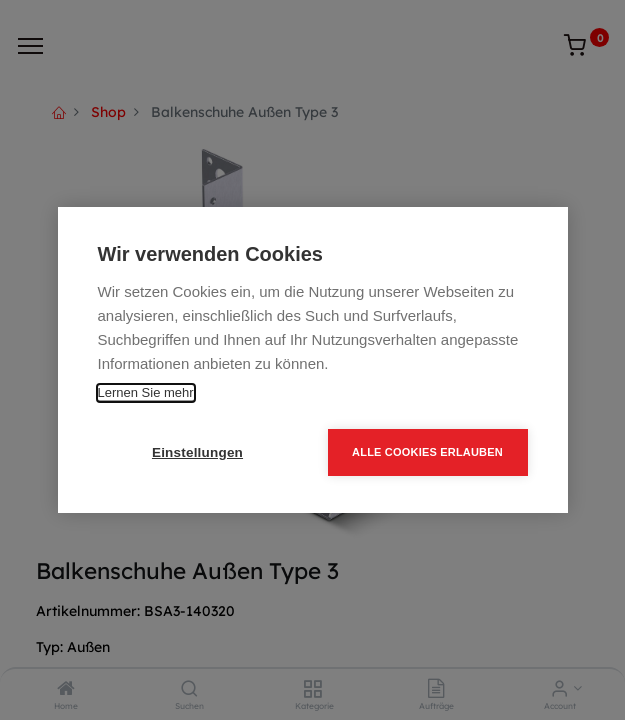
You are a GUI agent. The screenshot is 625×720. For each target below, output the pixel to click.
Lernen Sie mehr (146, 392)
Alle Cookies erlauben (427, 452)
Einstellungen (197, 452)
